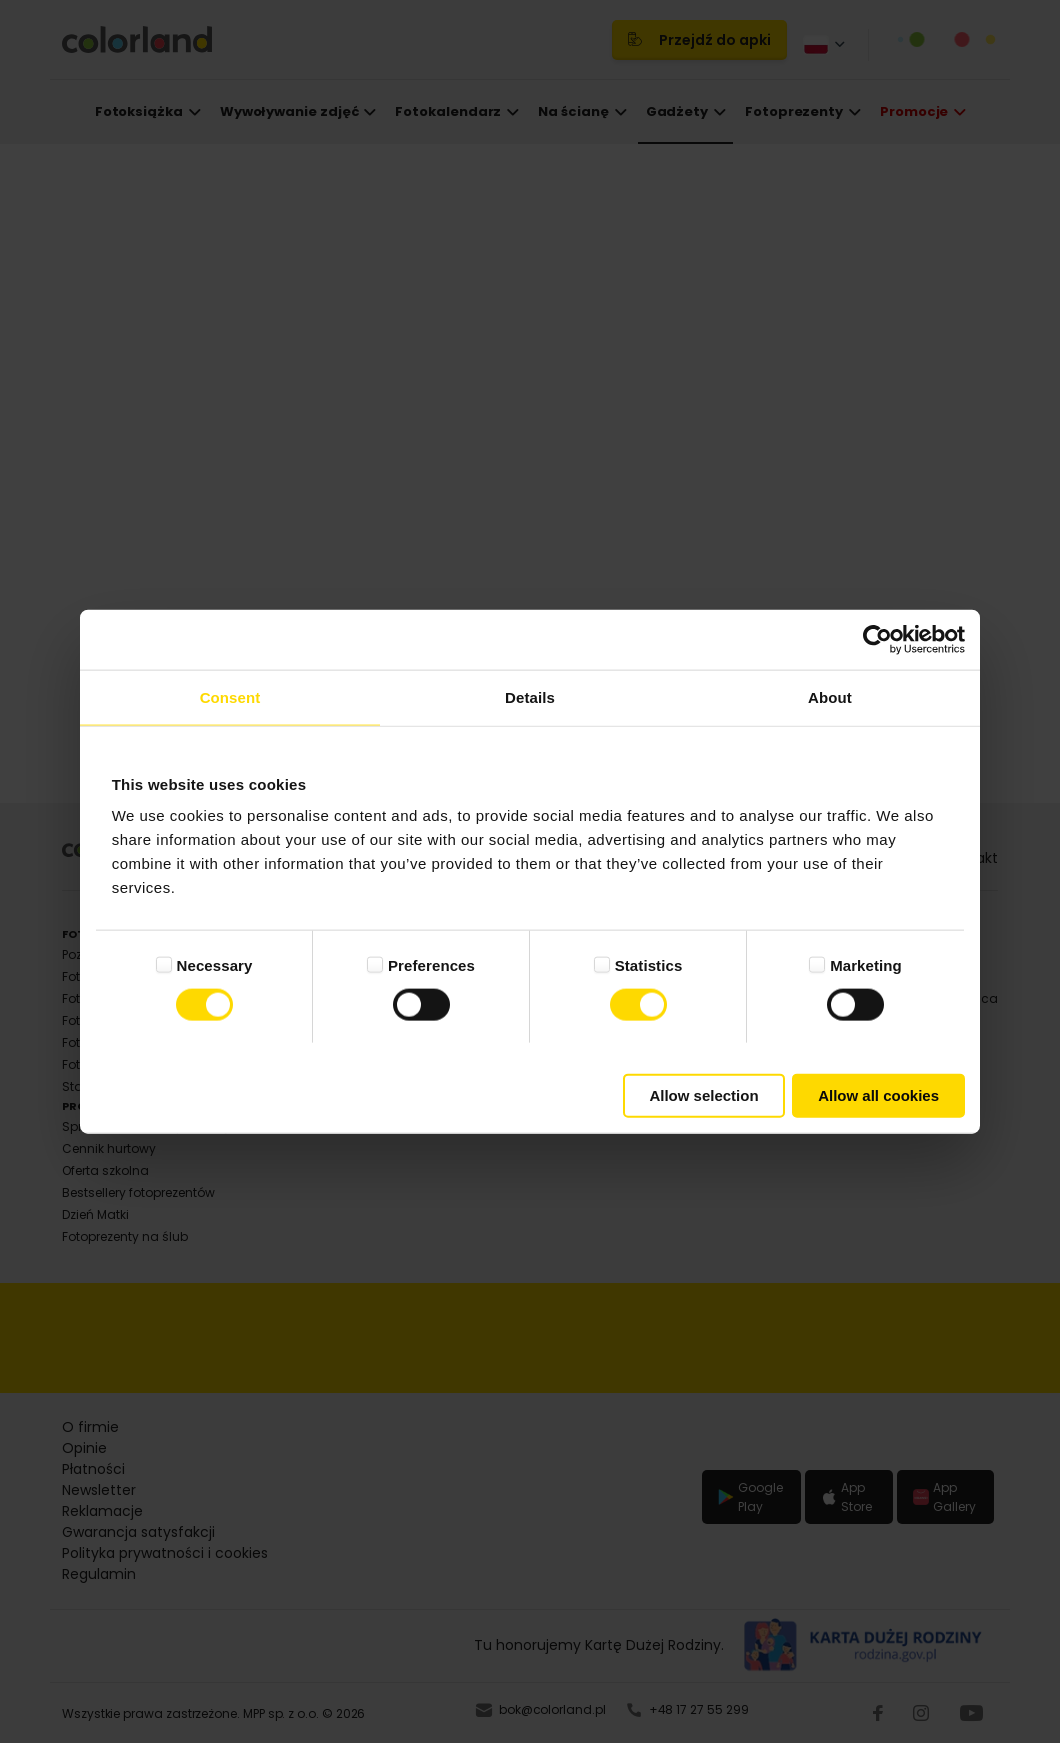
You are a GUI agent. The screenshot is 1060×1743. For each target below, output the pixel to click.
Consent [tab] (230, 696)
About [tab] (830, 696)
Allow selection (703, 1095)
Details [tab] (530, 696)
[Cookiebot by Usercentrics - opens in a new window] (877, 639)
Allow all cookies (878, 1095)
